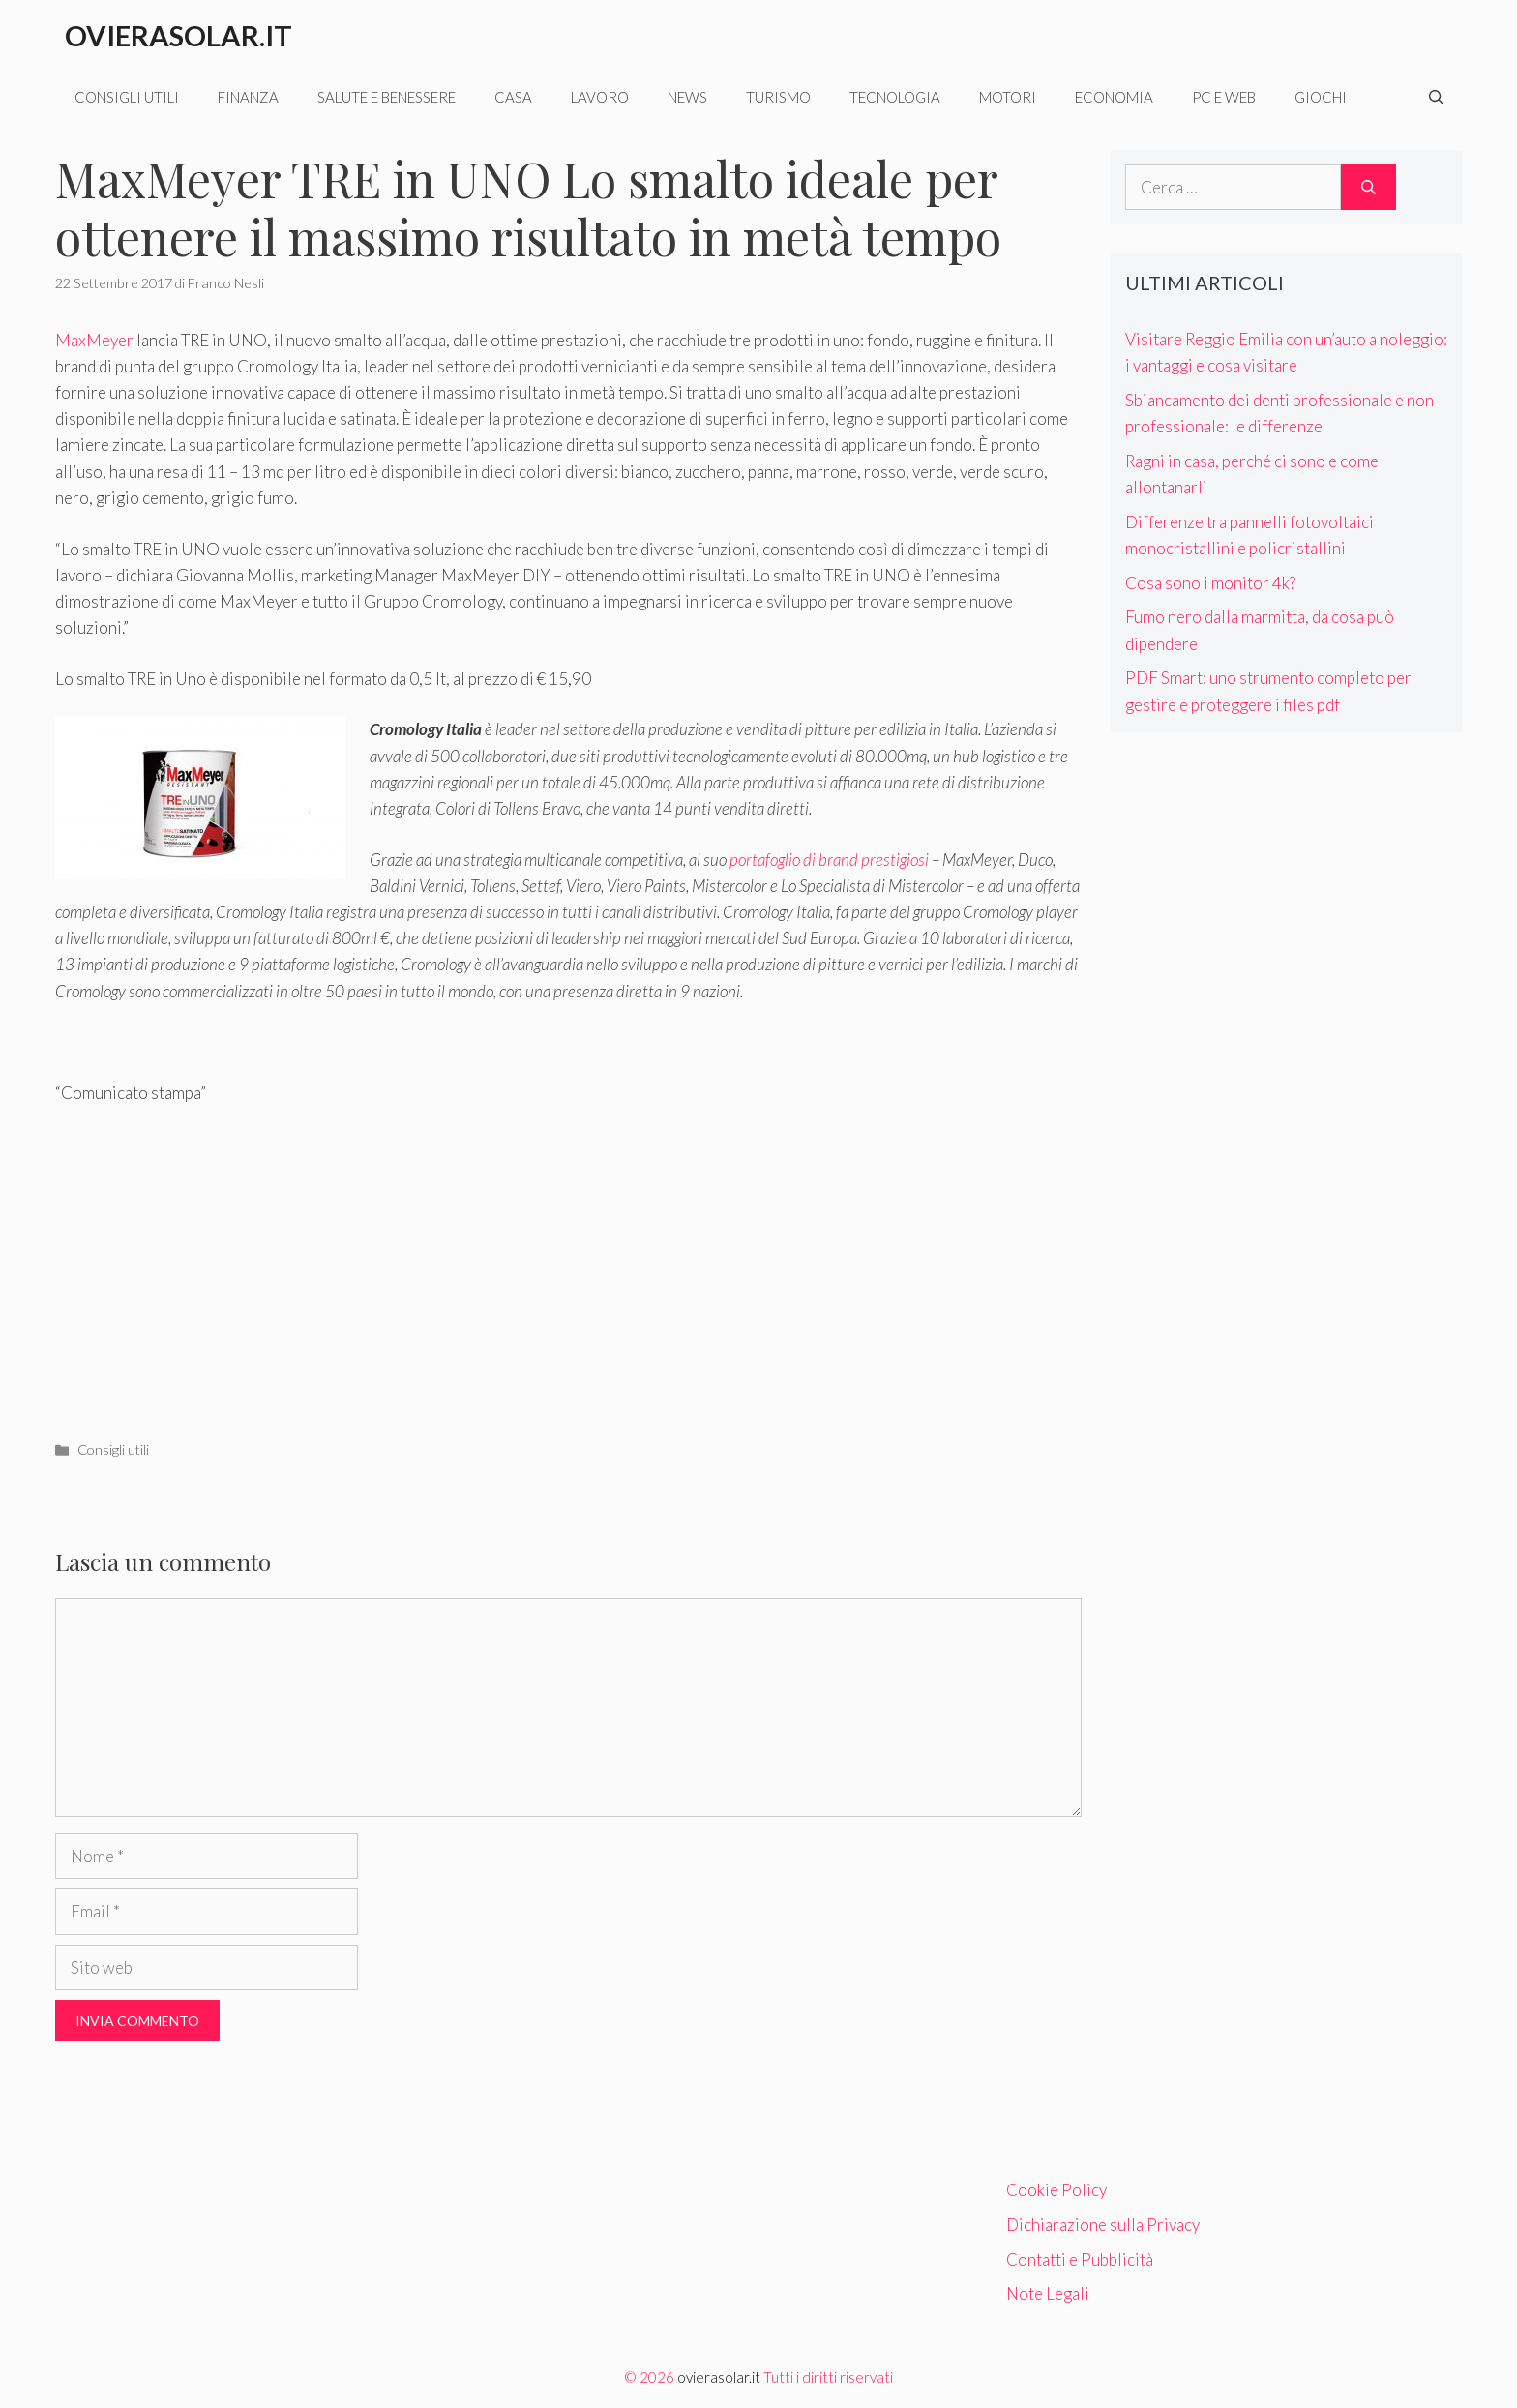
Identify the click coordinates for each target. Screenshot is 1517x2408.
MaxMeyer (94, 340)
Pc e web (1224, 96)
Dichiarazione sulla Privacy (1103, 2225)
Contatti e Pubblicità (1079, 2259)
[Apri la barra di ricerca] (1436, 97)
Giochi (1320, 96)
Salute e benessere (386, 96)
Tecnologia (894, 96)
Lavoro (600, 96)
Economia (1114, 96)
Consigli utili (126, 96)
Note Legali (1047, 2293)
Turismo (778, 96)
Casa (513, 96)
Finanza (248, 96)
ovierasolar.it (718, 2377)
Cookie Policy (1056, 2190)
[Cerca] (1368, 187)
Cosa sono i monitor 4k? (1210, 583)
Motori (1007, 96)
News (687, 96)
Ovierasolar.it (178, 35)
